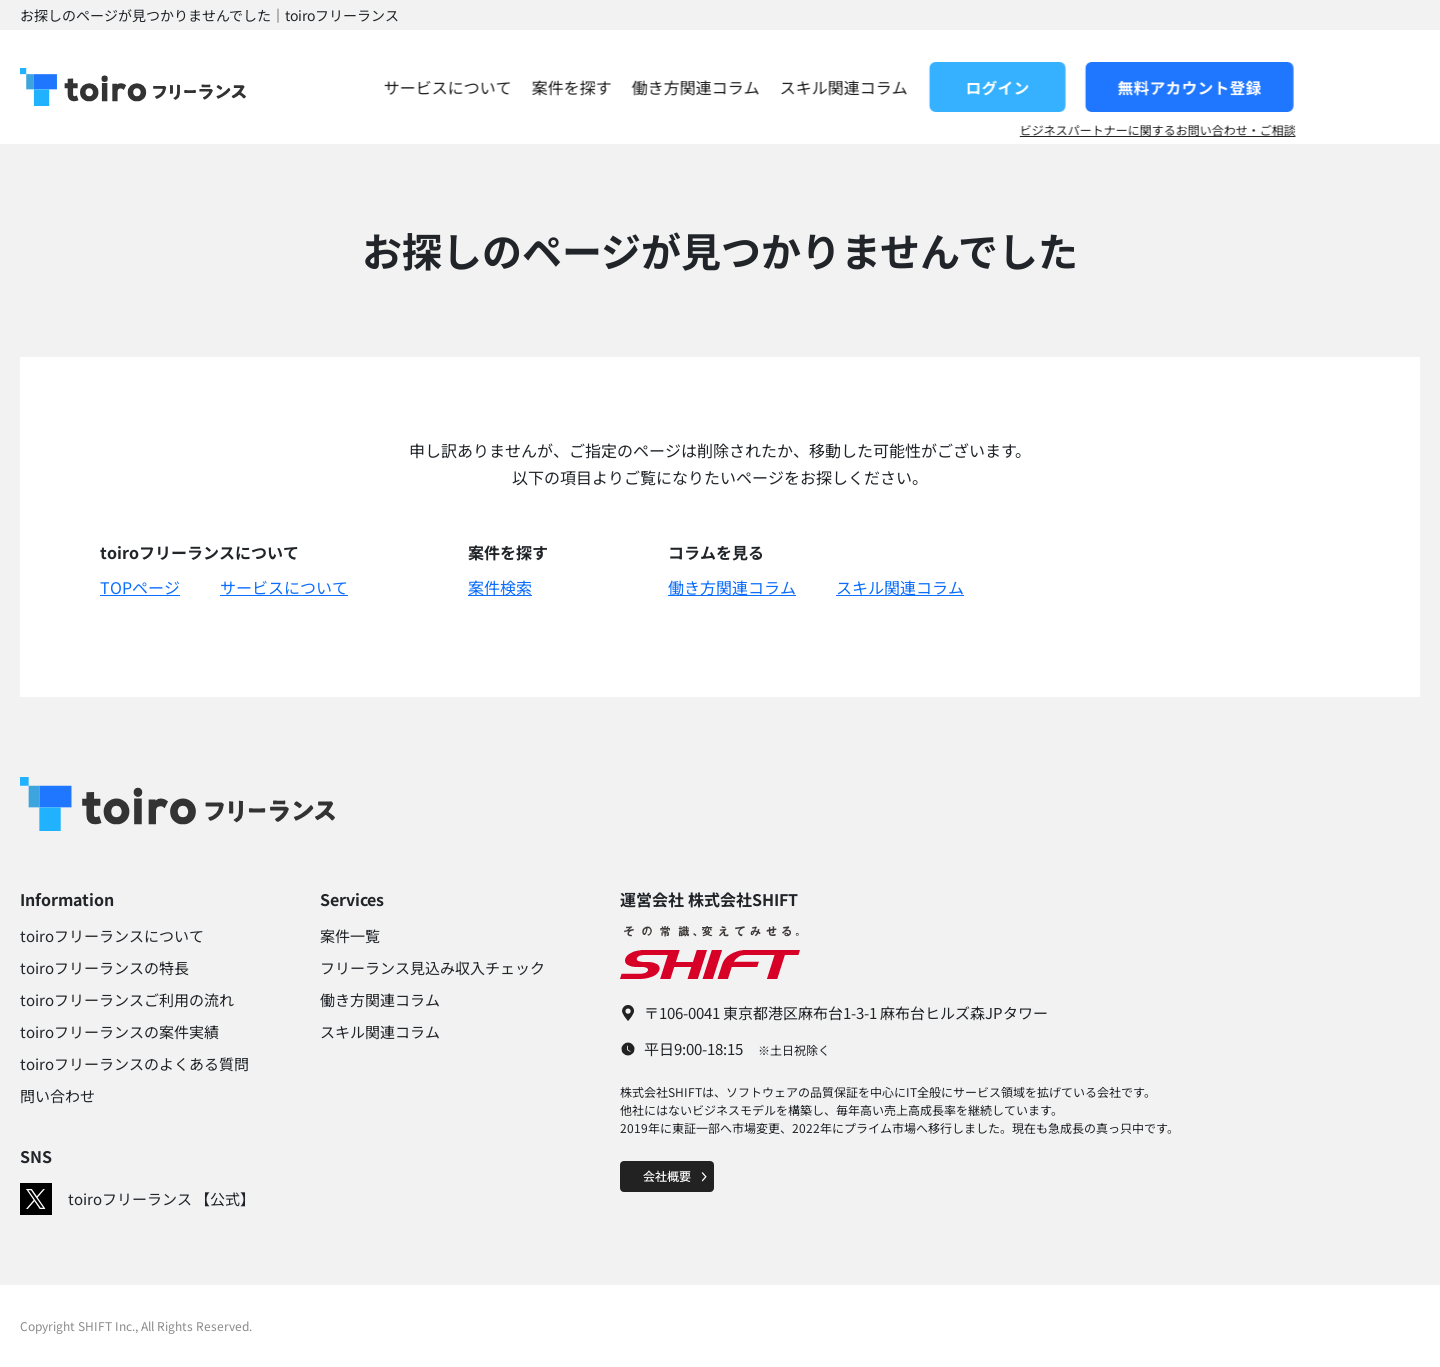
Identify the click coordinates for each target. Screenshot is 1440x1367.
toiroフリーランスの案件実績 (119, 1031)
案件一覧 (350, 935)
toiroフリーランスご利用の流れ (127, 999)
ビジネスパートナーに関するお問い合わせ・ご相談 (1282, 130)
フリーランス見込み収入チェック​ (432, 967)
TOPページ (140, 587)
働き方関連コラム (820, 87)
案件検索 (500, 587)
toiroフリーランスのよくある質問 (134, 1063)
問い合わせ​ (57, 1095)
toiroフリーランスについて (112, 935)
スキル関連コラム (968, 87)
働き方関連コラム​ (380, 999)
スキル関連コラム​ (380, 1031)
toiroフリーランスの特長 (104, 967)
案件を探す (696, 87)
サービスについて (572, 87)
